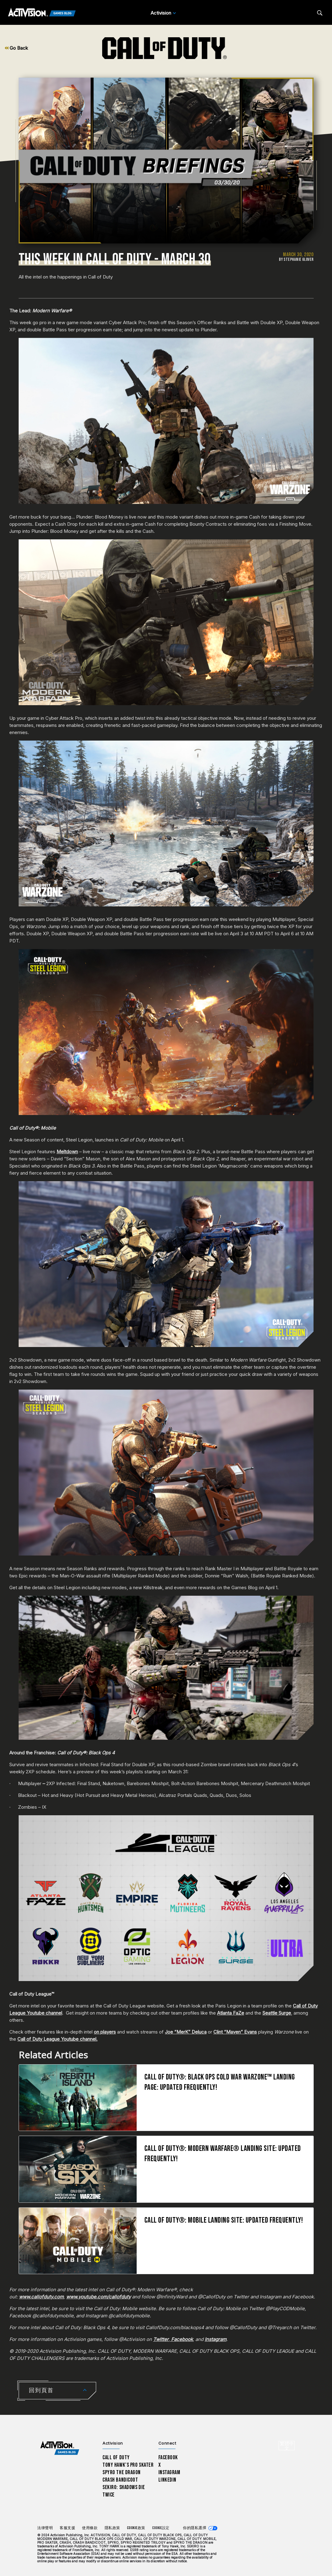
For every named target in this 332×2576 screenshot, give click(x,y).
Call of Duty (116, 2457)
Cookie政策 (136, 2528)
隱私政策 (112, 2528)
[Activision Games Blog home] (59, 2448)
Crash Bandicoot (120, 2480)
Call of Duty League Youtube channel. (57, 2039)
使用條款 (90, 2528)
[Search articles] (320, 13)
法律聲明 (45, 2528)
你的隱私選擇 (194, 2528)
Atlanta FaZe (230, 2013)
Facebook (168, 2457)
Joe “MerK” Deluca (186, 2032)
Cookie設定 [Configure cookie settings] (160, 2528)
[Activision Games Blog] (42, 13)
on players (105, 2032)
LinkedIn (167, 2480)
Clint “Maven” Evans (235, 2032)
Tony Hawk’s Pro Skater (127, 2465)
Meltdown (67, 1151)
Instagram (169, 2472)
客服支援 (67, 2528)
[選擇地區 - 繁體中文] (286, 2445)
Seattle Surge (276, 2013)
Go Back (16, 48)
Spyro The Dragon (121, 2472)
